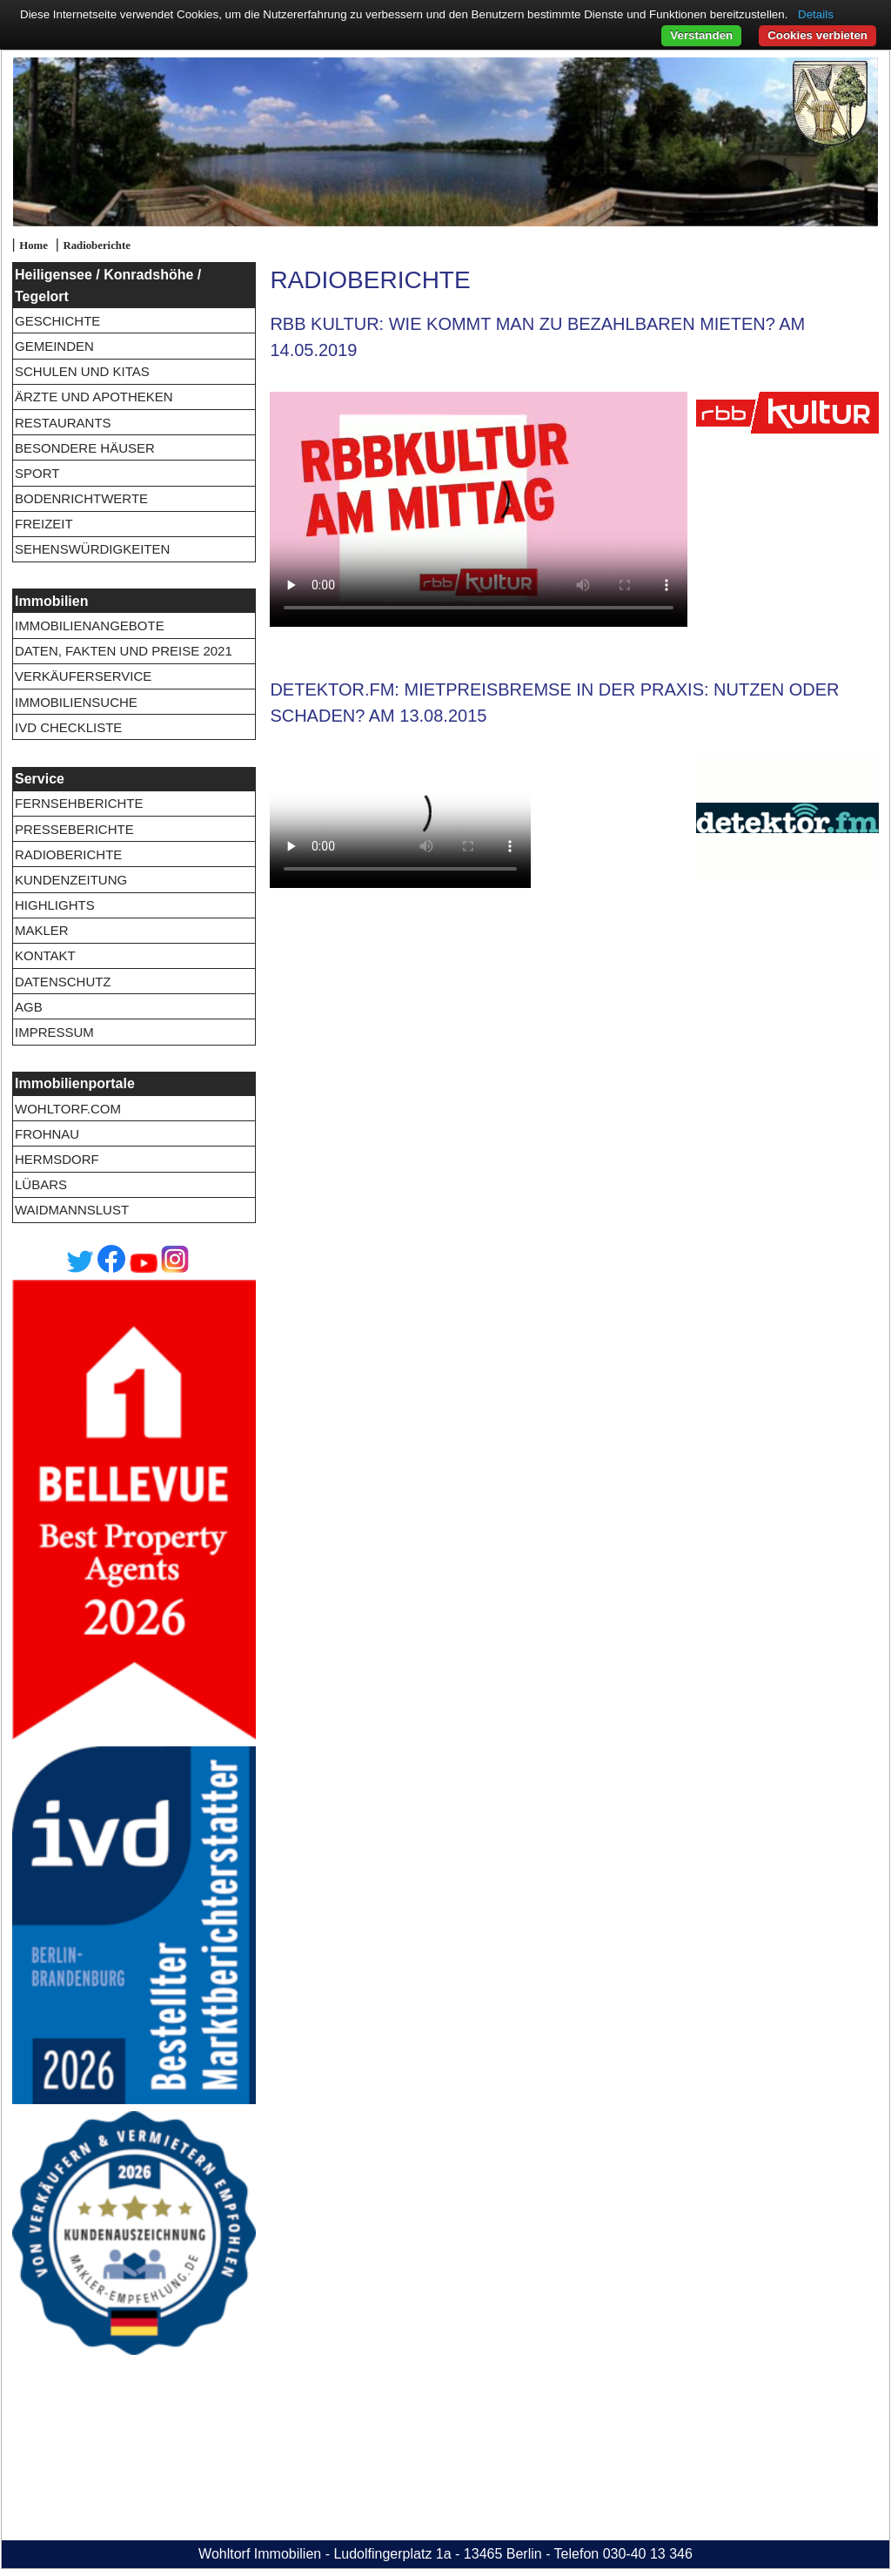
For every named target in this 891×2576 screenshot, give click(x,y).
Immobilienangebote (89, 625)
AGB (29, 1007)
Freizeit (44, 524)
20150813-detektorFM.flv (400, 822)
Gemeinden (54, 346)
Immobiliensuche (76, 702)
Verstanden (701, 35)
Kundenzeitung (71, 880)
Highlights (55, 905)
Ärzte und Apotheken (94, 396)
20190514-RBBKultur (478, 509)
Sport (37, 473)
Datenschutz (63, 981)
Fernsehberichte (79, 803)
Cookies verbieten (817, 35)
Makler (42, 930)
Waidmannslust (72, 1210)
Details (816, 14)
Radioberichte (96, 245)
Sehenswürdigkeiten (92, 549)
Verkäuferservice (83, 676)
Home (33, 245)
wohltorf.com (68, 1109)
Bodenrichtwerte (81, 498)
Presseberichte (74, 829)
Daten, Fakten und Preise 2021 (123, 651)
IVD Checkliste (68, 727)
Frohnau (47, 1134)
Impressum (54, 1032)
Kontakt (45, 955)
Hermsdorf (57, 1159)
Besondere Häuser (85, 448)
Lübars (41, 1184)
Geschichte (57, 321)
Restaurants (63, 423)
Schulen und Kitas (82, 371)
